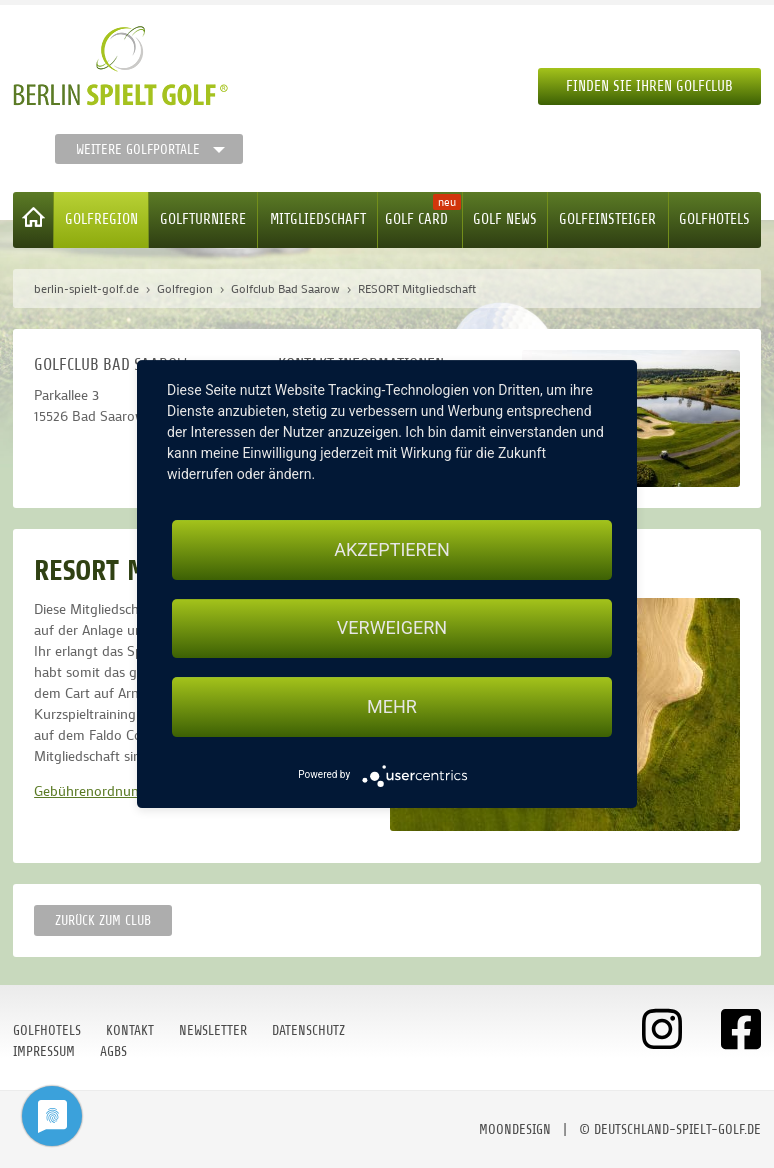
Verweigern (392, 628)
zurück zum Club (103, 920)
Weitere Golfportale (138, 149)
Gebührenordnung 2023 (107, 790)
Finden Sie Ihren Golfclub (649, 86)
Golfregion (101, 219)
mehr (392, 706)
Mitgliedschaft (318, 219)
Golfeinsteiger (607, 219)
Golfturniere (203, 219)
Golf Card (416, 219)
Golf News (505, 219)
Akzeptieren (391, 549)
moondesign (515, 1129)
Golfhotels (714, 219)
